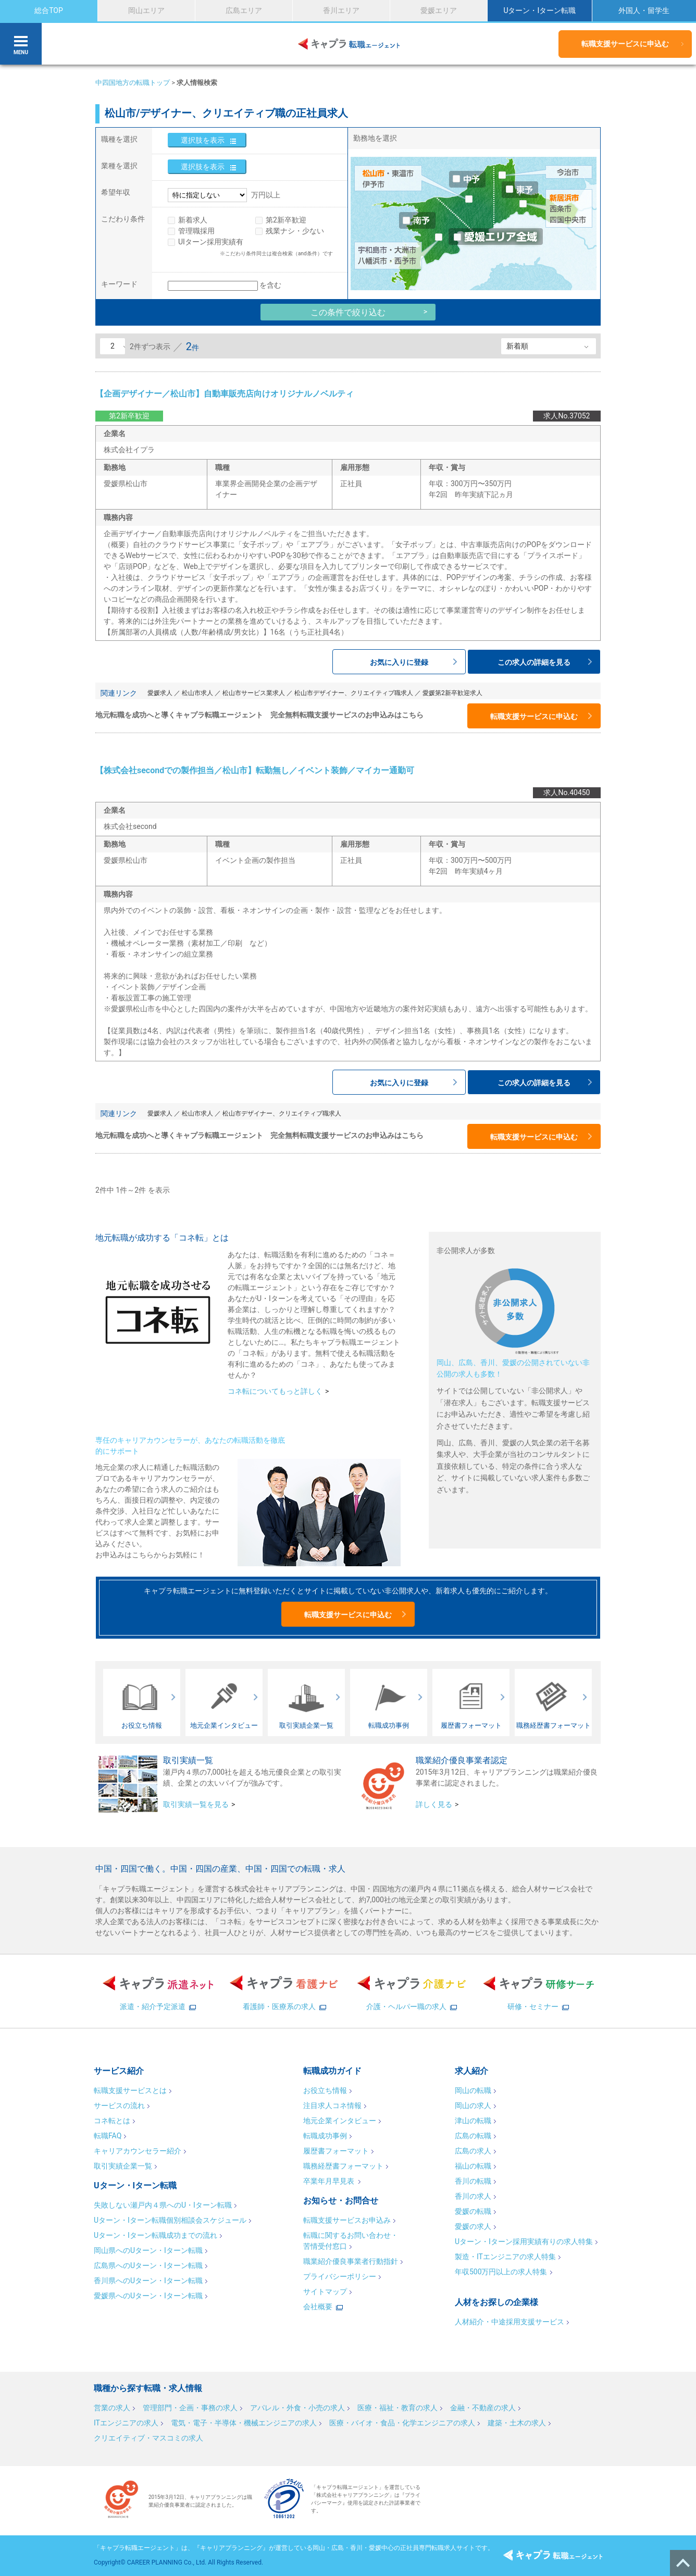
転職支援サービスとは (130, 2090)
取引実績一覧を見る (196, 1804)
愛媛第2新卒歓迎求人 (452, 693)
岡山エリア (146, 10)
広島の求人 (473, 2151)
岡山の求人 (473, 2105)
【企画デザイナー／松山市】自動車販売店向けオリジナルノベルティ (224, 394)
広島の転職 (473, 2136)
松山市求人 (197, 693)
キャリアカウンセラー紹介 (137, 2151)
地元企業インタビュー (339, 2120)
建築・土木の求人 (517, 2423)
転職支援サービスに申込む (625, 44)
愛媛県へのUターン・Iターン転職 (148, 2296)
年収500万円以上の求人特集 (501, 2272)
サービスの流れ (119, 2105)
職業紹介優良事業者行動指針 (350, 2261)
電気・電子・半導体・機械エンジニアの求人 (244, 2423)
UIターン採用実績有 (210, 242)
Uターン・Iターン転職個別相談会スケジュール (170, 2220)
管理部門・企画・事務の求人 (190, 2408)
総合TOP (48, 10)
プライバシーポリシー (339, 2276)
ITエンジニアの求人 (126, 2423)
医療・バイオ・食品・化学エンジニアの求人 (402, 2423)
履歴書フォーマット (336, 2151)
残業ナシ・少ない (295, 231)
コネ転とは (112, 2120)
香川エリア (341, 10)
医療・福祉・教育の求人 (397, 2408)
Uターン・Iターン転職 (539, 10)
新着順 (517, 346)
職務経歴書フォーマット (343, 2166)
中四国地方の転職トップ (132, 82)
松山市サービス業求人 (253, 693)
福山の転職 (473, 2166)
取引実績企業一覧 (123, 2166)
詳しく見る (434, 1804)
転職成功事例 (325, 2136)
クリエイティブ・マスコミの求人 (148, 2438)
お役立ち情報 (325, 2090)
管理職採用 (196, 231)
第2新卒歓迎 (286, 220)
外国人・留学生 (643, 10)
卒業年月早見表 (329, 2181)
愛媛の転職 (473, 2211)
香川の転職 (473, 2181)
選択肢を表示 (203, 140)
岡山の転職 (473, 2090)
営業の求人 (112, 2408)
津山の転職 (473, 2120)
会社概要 (317, 2306)
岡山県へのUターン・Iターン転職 (148, 2250)
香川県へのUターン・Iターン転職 (148, 2280)
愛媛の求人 (473, 2226)
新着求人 (192, 220)
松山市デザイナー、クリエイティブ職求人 (353, 693)
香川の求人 (473, 2196)
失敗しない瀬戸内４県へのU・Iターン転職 (163, 2205)
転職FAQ (107, 2136)
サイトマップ (325, 2291)
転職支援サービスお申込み (347, 2220)
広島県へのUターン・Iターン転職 (148, 2265)
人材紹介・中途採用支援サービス (509, 2322)
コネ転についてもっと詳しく (275, 1391)
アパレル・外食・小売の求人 (297, 2408)
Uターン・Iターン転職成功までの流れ (155, 2235)
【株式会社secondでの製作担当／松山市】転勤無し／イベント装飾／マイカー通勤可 (254, 770)
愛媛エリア (438, 10)
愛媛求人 (159, 693)
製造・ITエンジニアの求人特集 (505, 2256)
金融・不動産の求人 (483, 2408)
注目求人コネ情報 (332, 2105)
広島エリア (244, 10)
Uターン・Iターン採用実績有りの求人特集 (524, 2241)
